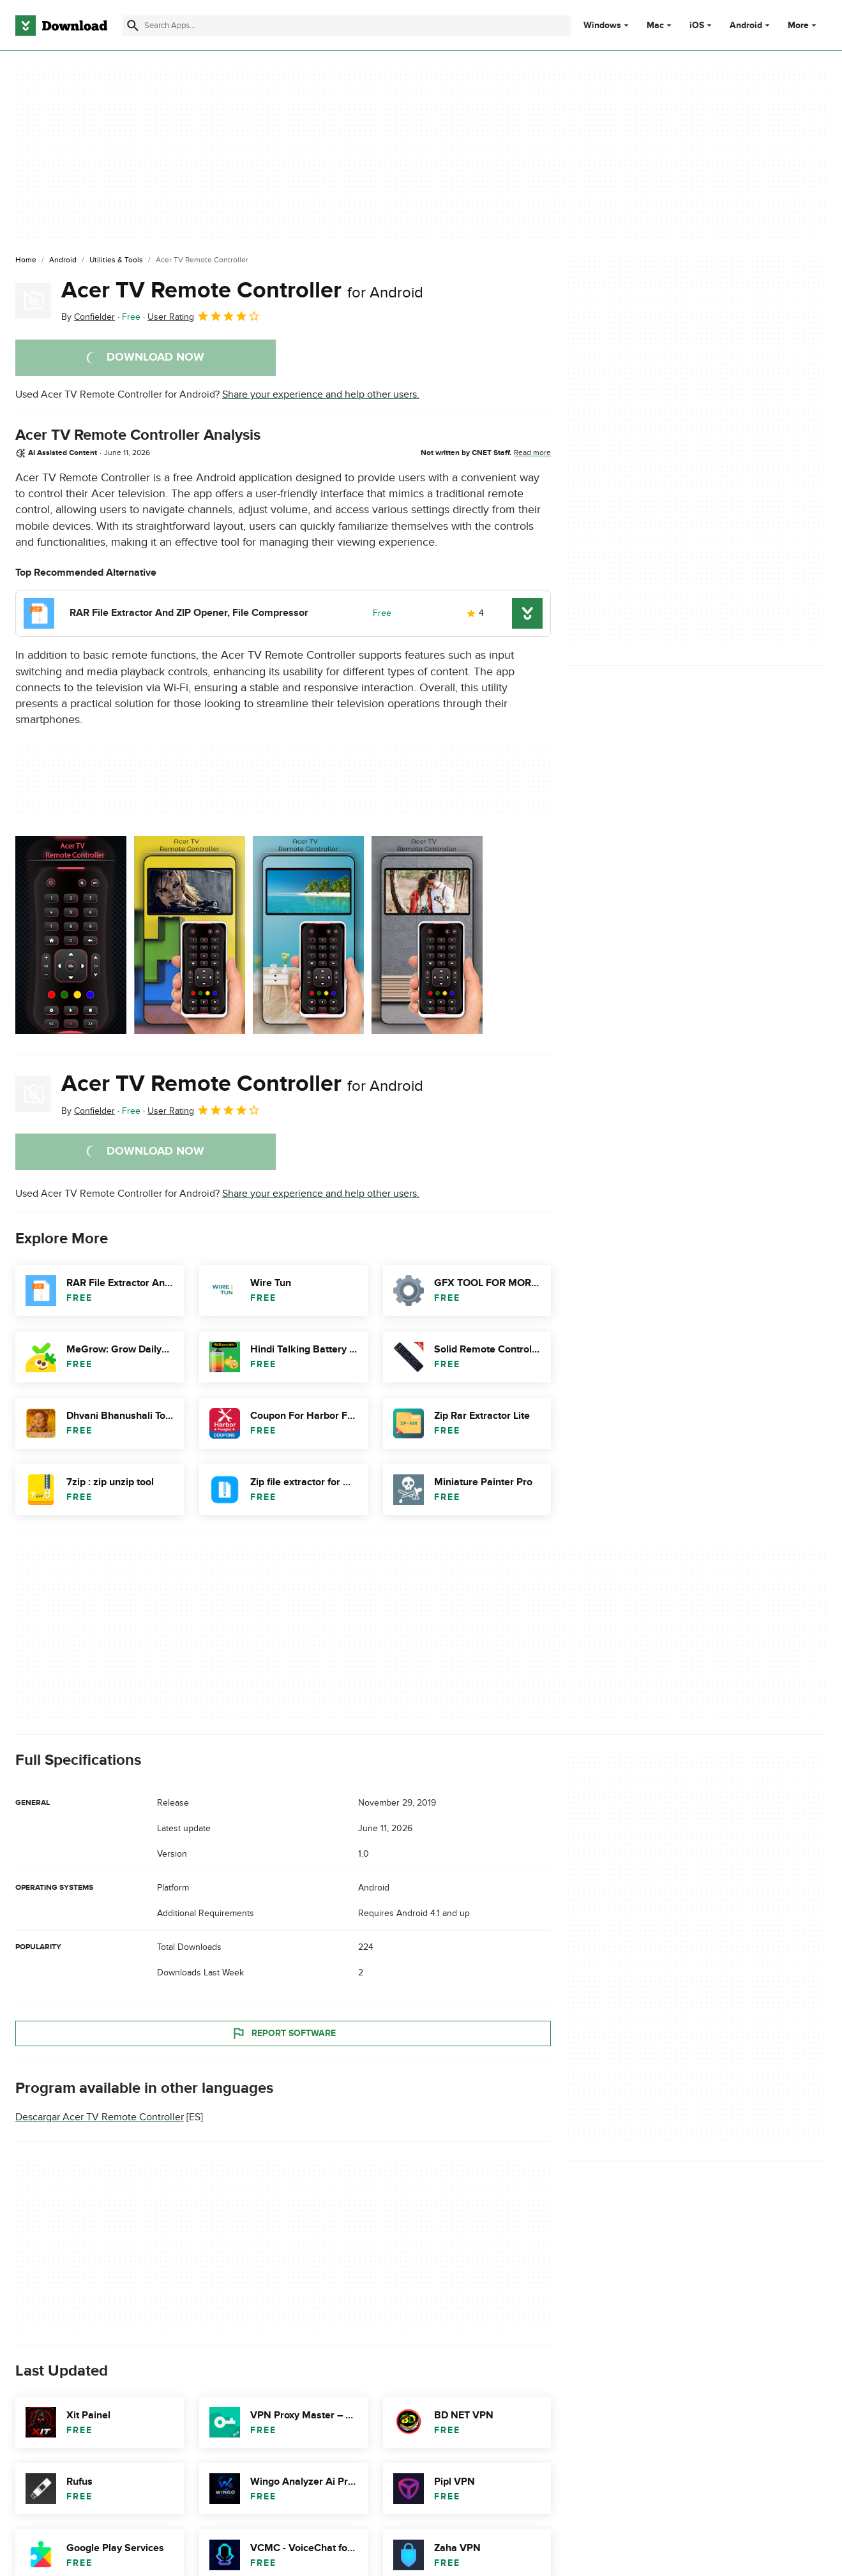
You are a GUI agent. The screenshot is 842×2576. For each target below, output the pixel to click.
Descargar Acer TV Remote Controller (99, 2117)
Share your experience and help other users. (320, 394)
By (88, 316)
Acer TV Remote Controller (242, 290)
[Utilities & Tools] (116, 260)
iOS (696, 25)
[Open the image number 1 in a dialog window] (189, 935)
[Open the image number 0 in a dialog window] (70, 935)
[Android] (63, 260)
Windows (602, 25)
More (803, 25)
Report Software (283, 2033)
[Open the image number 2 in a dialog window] (308, 935)
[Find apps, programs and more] (347, 25)
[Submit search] (133, 25)
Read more (532, 452)
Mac (655, 25)
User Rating (203, 316)
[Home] (25, 260)
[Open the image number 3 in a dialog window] (427, 935)
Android (746, 25)
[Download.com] (61, 25)
